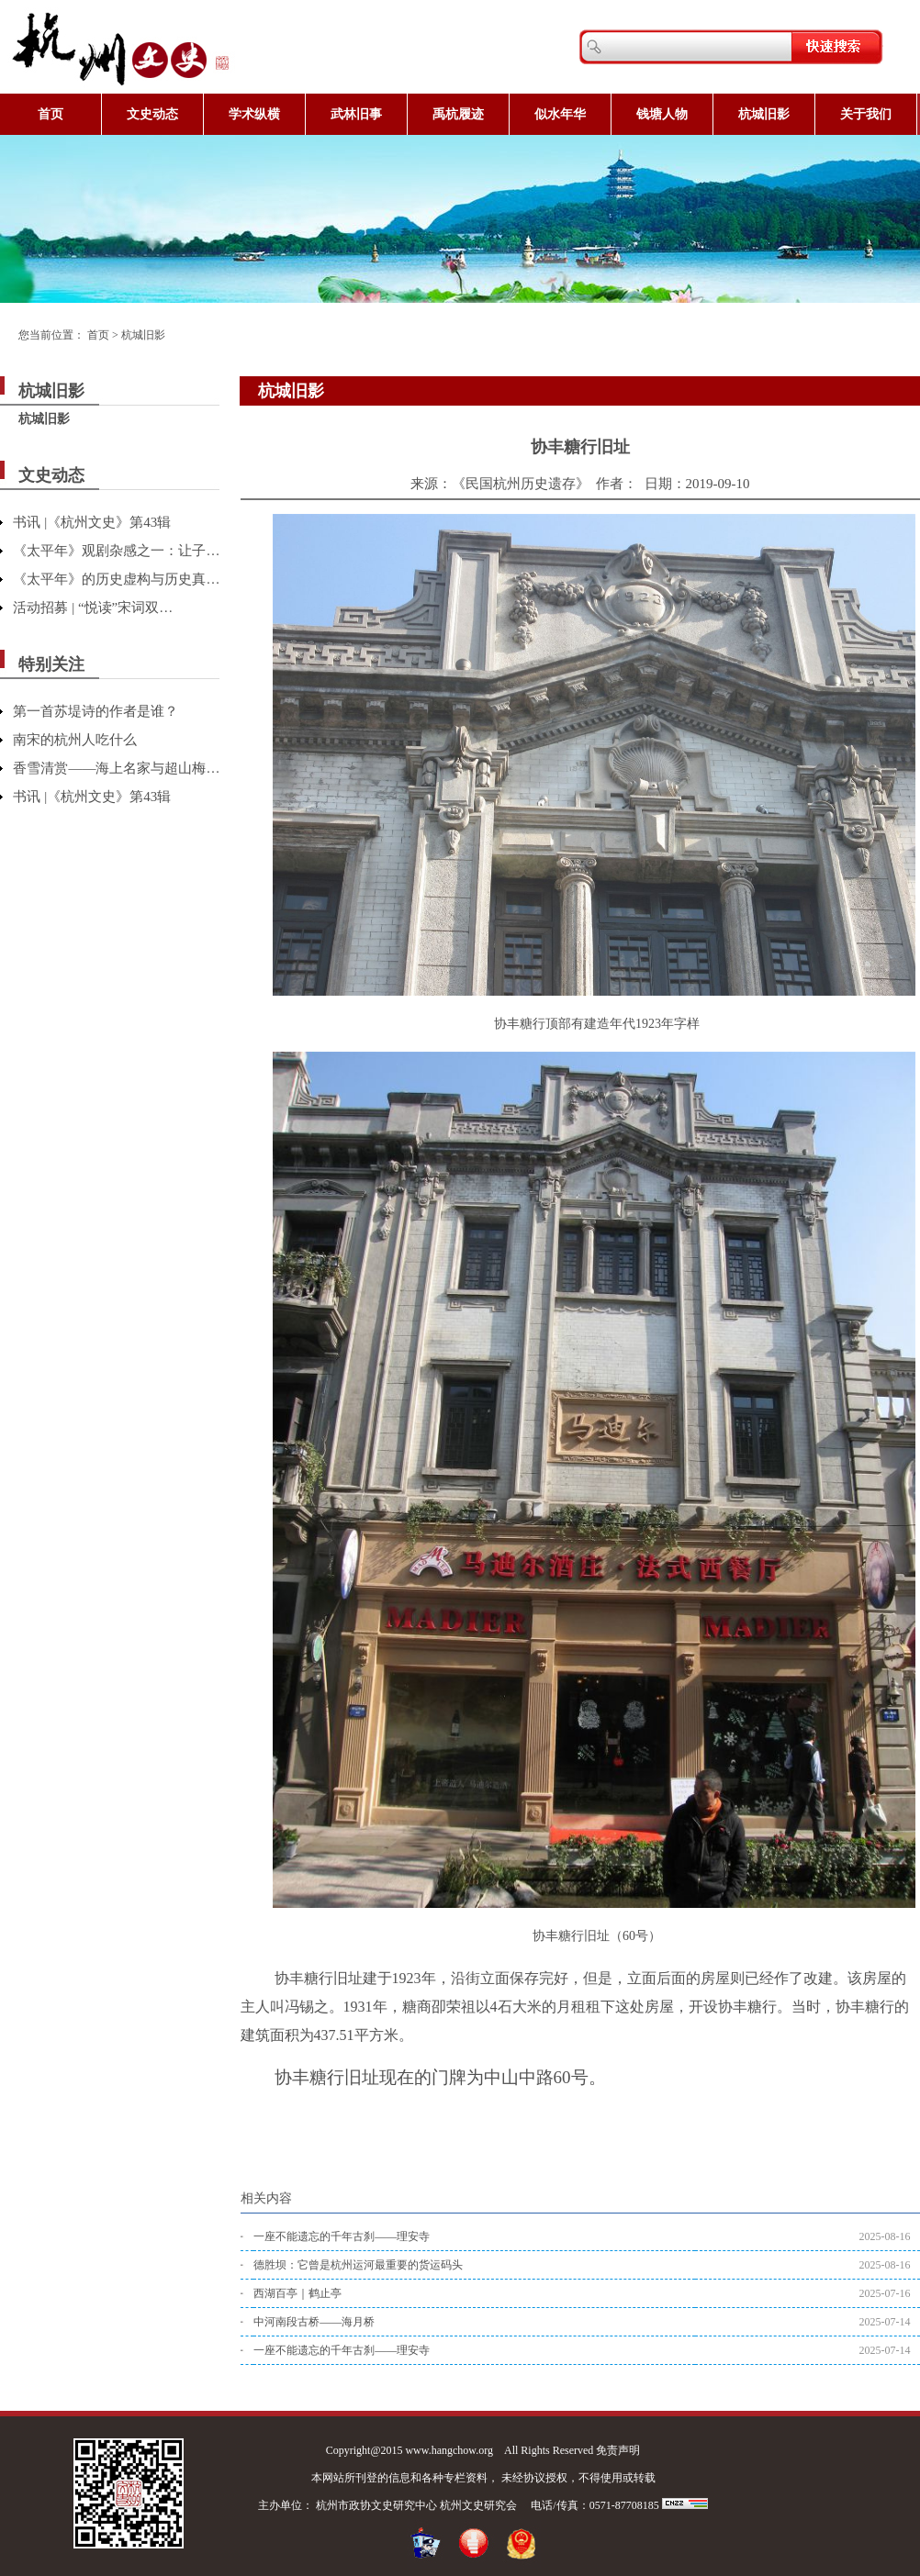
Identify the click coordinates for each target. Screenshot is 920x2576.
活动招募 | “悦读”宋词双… (93, 607)
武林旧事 (356, 114)
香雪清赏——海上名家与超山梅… (116, 768)
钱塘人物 (662, 114)
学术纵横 (254, 114)
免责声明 (618, 2450)
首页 (50, 114)
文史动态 (152, 114)
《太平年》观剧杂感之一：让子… (116, 550)
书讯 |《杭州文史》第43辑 (92, 522)
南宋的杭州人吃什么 (75, 739)
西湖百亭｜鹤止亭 (297, 2293)
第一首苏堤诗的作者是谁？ (95, 711)
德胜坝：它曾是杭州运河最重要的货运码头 (358, 2264)
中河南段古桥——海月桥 (314, 2321)
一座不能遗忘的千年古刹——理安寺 (341, 2236)
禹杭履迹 (458, 114)
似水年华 (560, 114)
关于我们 (866, 114)
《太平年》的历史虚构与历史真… (116, 579)
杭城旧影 (764, 114)
